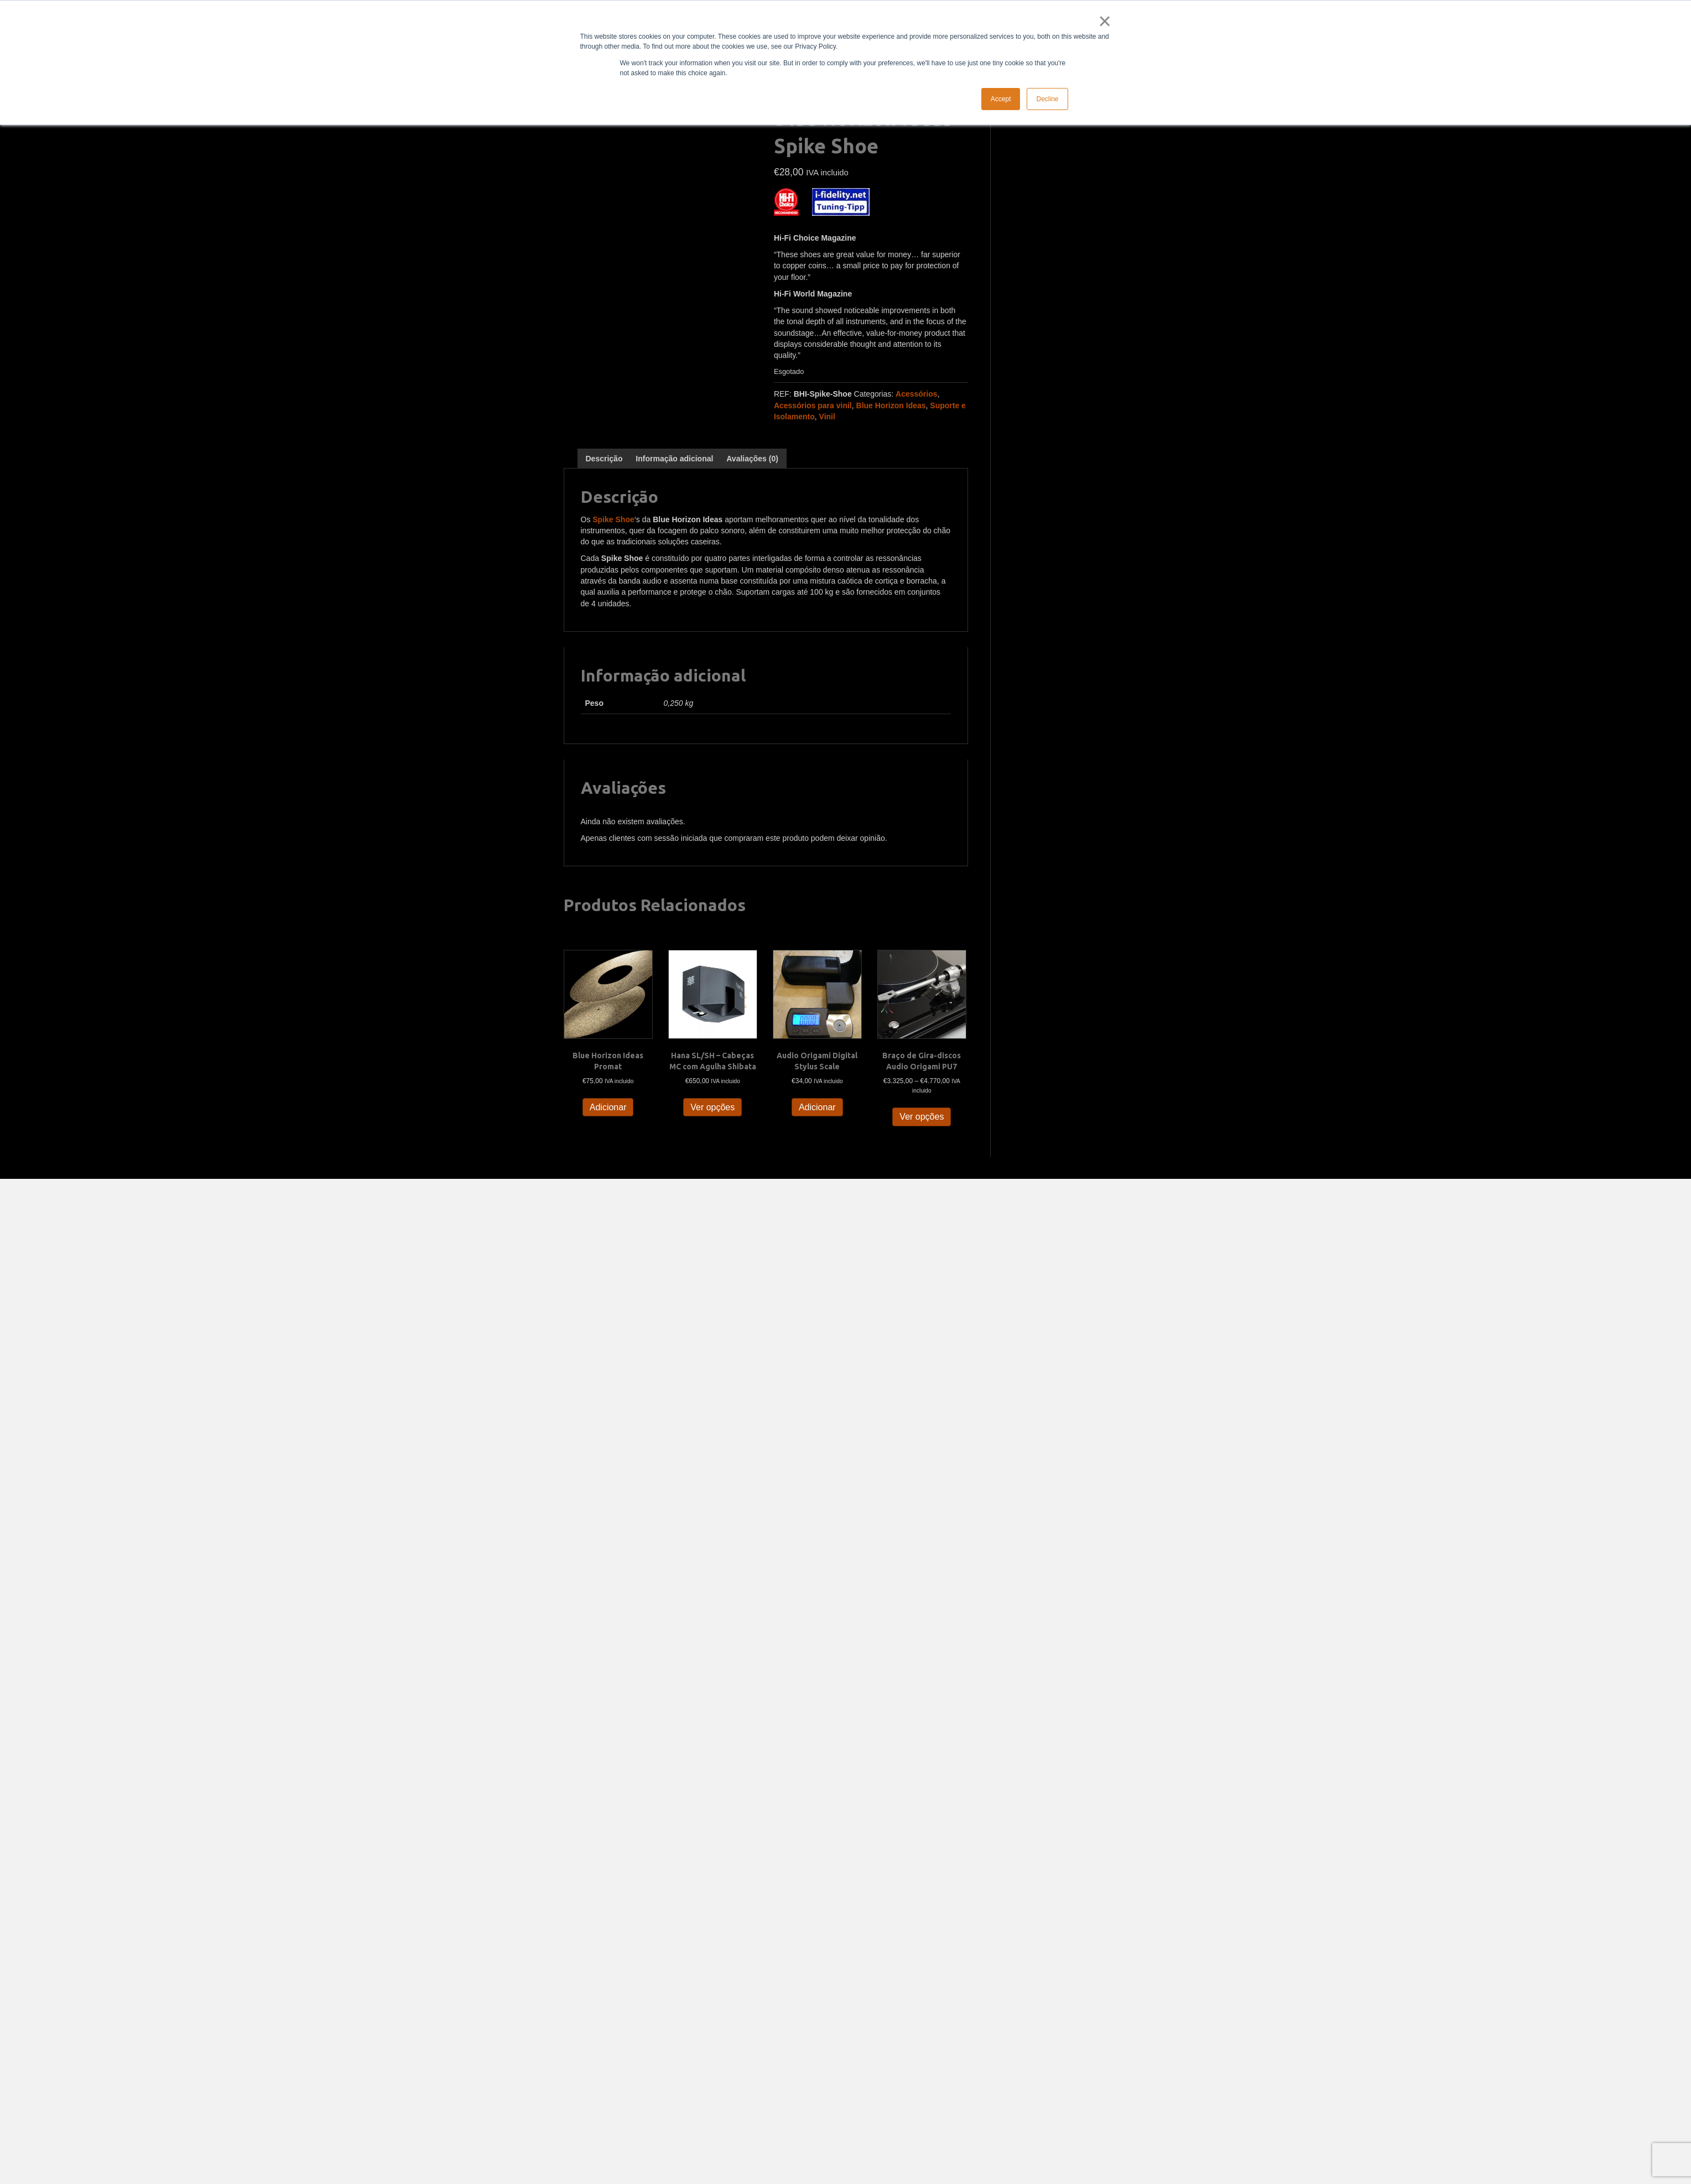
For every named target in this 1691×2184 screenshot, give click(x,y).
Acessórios (916, 393)
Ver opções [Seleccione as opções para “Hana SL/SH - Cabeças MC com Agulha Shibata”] (712, 1107)
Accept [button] (1001, 99)
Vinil (827, 416)
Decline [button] (1047, 99)
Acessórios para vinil (813, 405)
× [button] (1103, 21)
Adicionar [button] (608, 1107)
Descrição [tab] (604, 458)
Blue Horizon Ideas (891, 405)
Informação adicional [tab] (674, 458)
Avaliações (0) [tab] (752, 458)
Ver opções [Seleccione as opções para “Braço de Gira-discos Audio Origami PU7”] (921, 1116)
